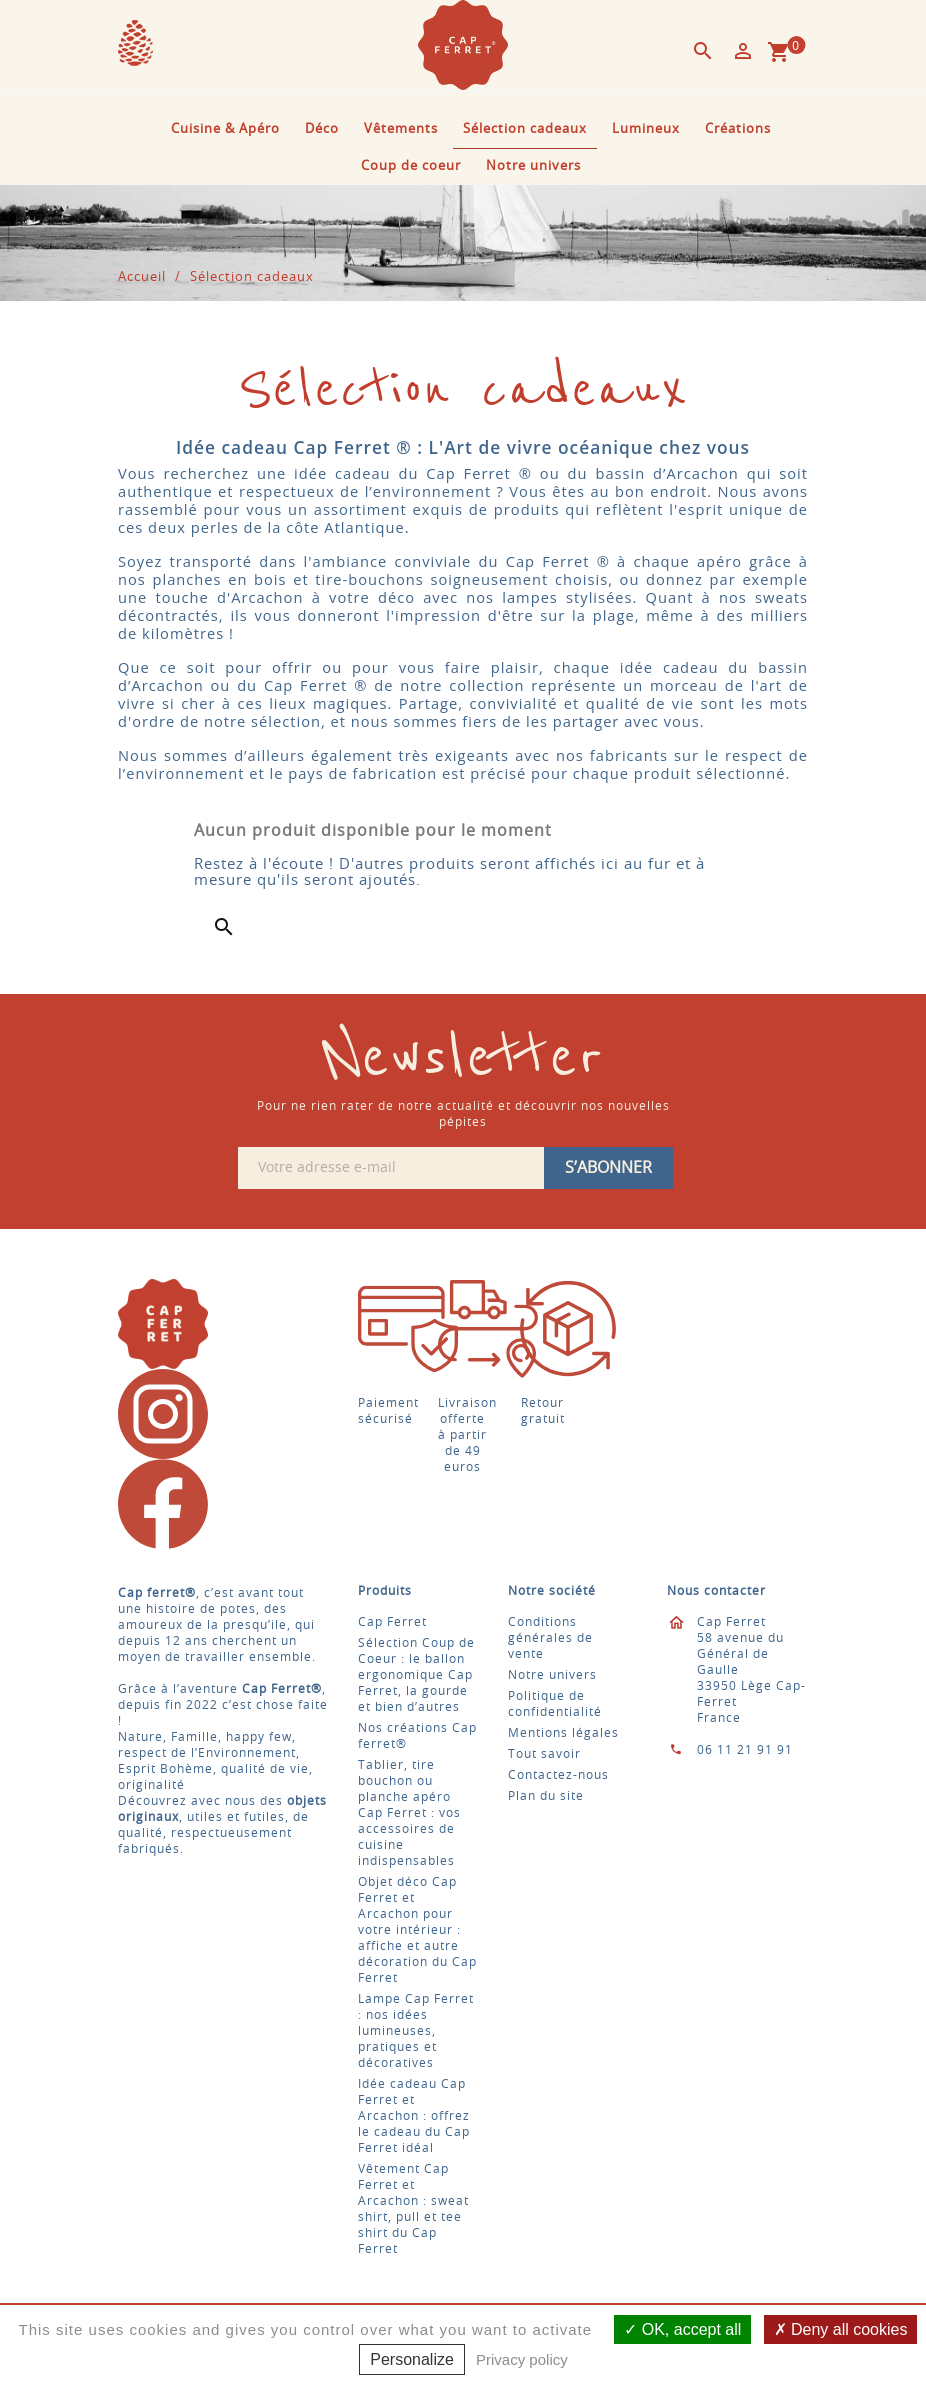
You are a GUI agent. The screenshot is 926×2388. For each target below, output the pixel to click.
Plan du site (546, 1796)
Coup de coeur (411, 166)
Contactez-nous (558, 1775)
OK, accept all (682, 2329)
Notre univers (533, 166)
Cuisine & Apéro (225, 129)
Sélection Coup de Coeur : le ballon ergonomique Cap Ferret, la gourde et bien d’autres (416, 1675)
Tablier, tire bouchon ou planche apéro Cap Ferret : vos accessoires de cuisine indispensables (409, 1813)
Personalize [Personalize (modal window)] (412, 2359)
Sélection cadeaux (525, 129)
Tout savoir (544, 1754)
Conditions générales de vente (550, 1638)
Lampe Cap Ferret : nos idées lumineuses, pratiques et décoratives (416, 2031)
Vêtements (401, 129)
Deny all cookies (841, 2329)
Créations (738, 129)
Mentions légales (563, 1733)
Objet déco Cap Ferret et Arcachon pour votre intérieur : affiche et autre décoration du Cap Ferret (417, 1930)
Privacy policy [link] (522, 2359)
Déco (322, 129)
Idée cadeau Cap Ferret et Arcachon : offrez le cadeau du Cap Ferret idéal (414, 2116)
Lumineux (646, 129)
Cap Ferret (392, 1622)
